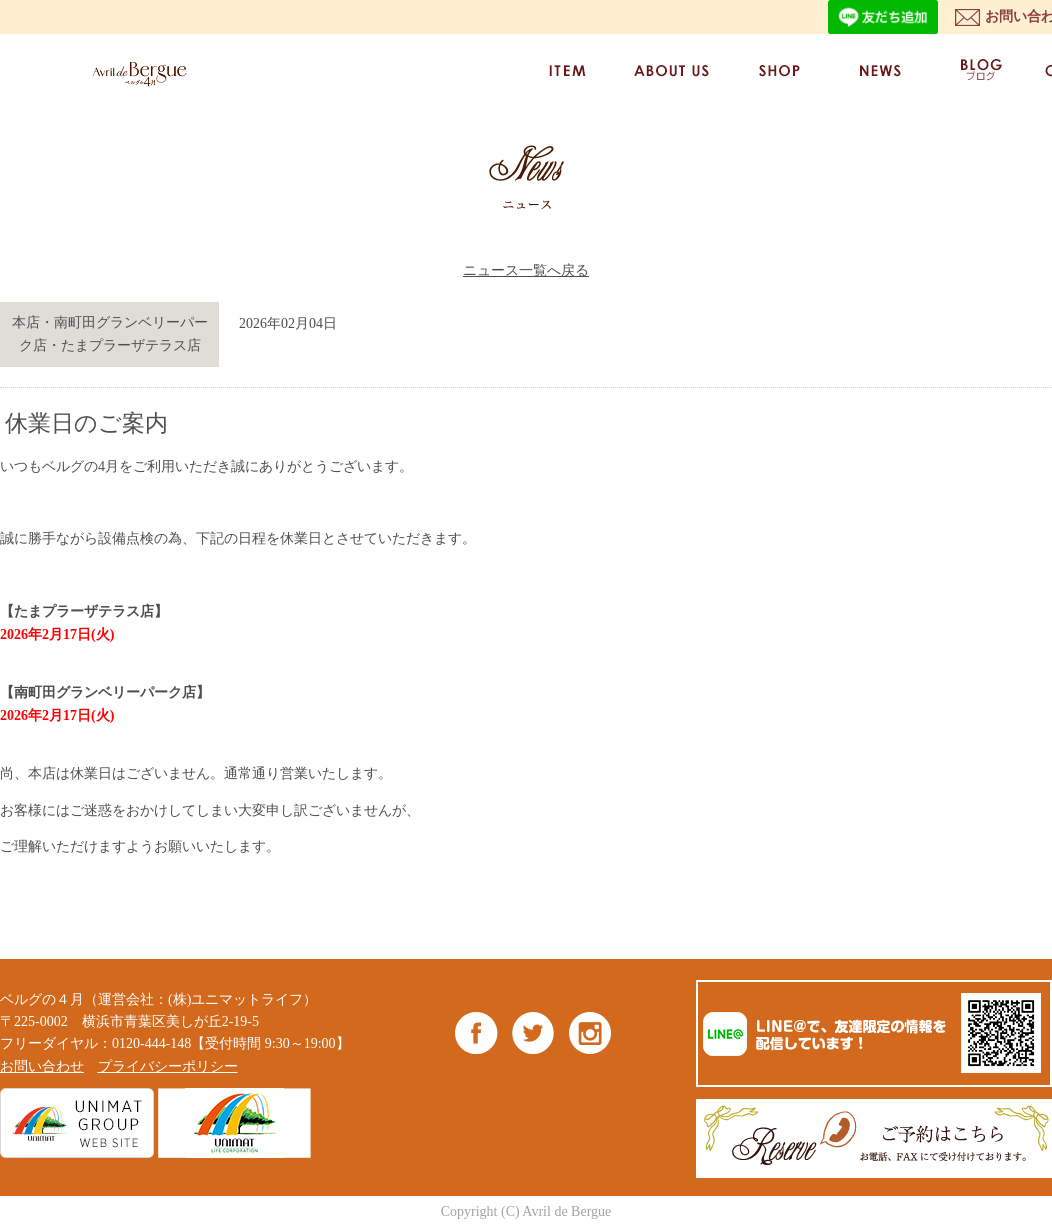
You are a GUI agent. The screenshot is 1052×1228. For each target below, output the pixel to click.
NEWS (879, 70)
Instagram (589, 1032)
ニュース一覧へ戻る (526, 270)
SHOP (778, 70)
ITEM (567, 70)
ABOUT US (672, 70)
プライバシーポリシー (168, 1066)
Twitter (533, 1032)
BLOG (980, 70)
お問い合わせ (42, 1066)
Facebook (476, 1032)
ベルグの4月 (135, 73)
